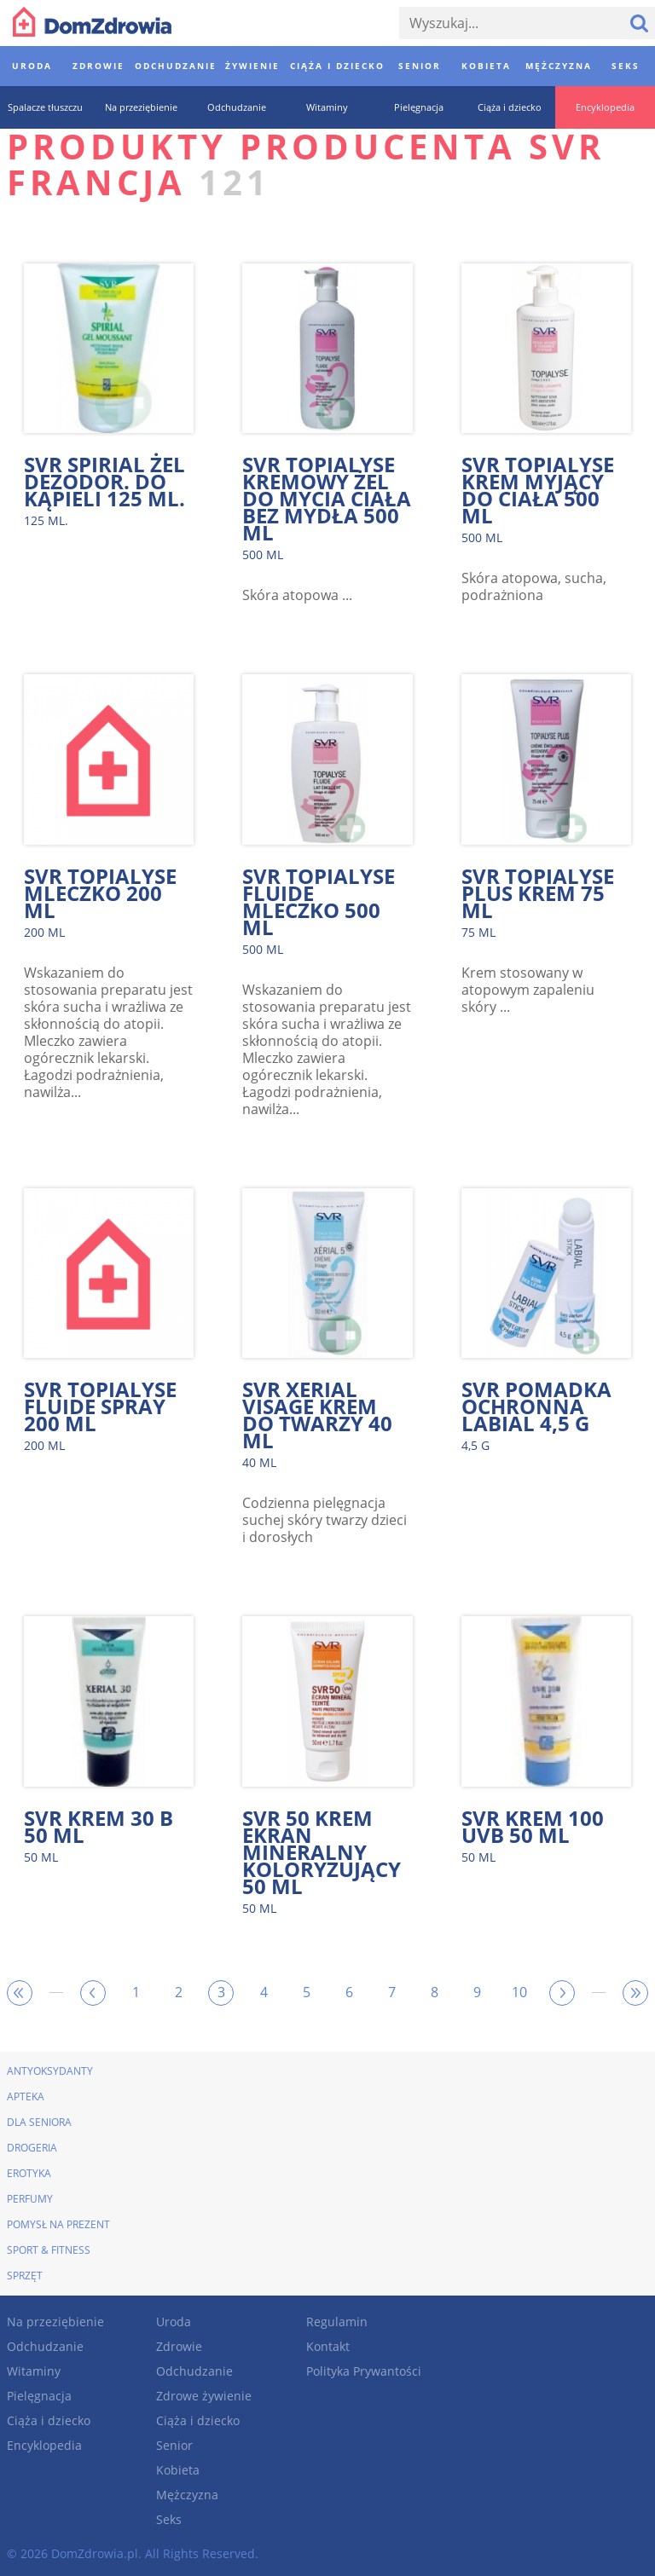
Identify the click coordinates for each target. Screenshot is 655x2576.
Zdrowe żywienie (204, 2396)
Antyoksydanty (50, 2071)
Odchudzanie (45, 2346)
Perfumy (30, 2199)
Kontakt (328, 2346)
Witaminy (34, 2371)
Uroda (173, 2321)
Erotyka (29, 2173)
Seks (169, 2519)
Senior (174, 2445)
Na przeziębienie (55, 2321)
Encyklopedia (44, 2445)
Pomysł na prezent (58, 2224)
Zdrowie (179, 2346)
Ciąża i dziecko (48, 2420)
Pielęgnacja (39, 2396)
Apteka (25, 2096)
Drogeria (32, 2147)
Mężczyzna (187, 2494)
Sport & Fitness (48, 2250)
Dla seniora (39, 2122)
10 (519, 1992)
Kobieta (178, 2470)
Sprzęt (25, 2275)
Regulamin (337, 2321)
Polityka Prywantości (363, 2371)
